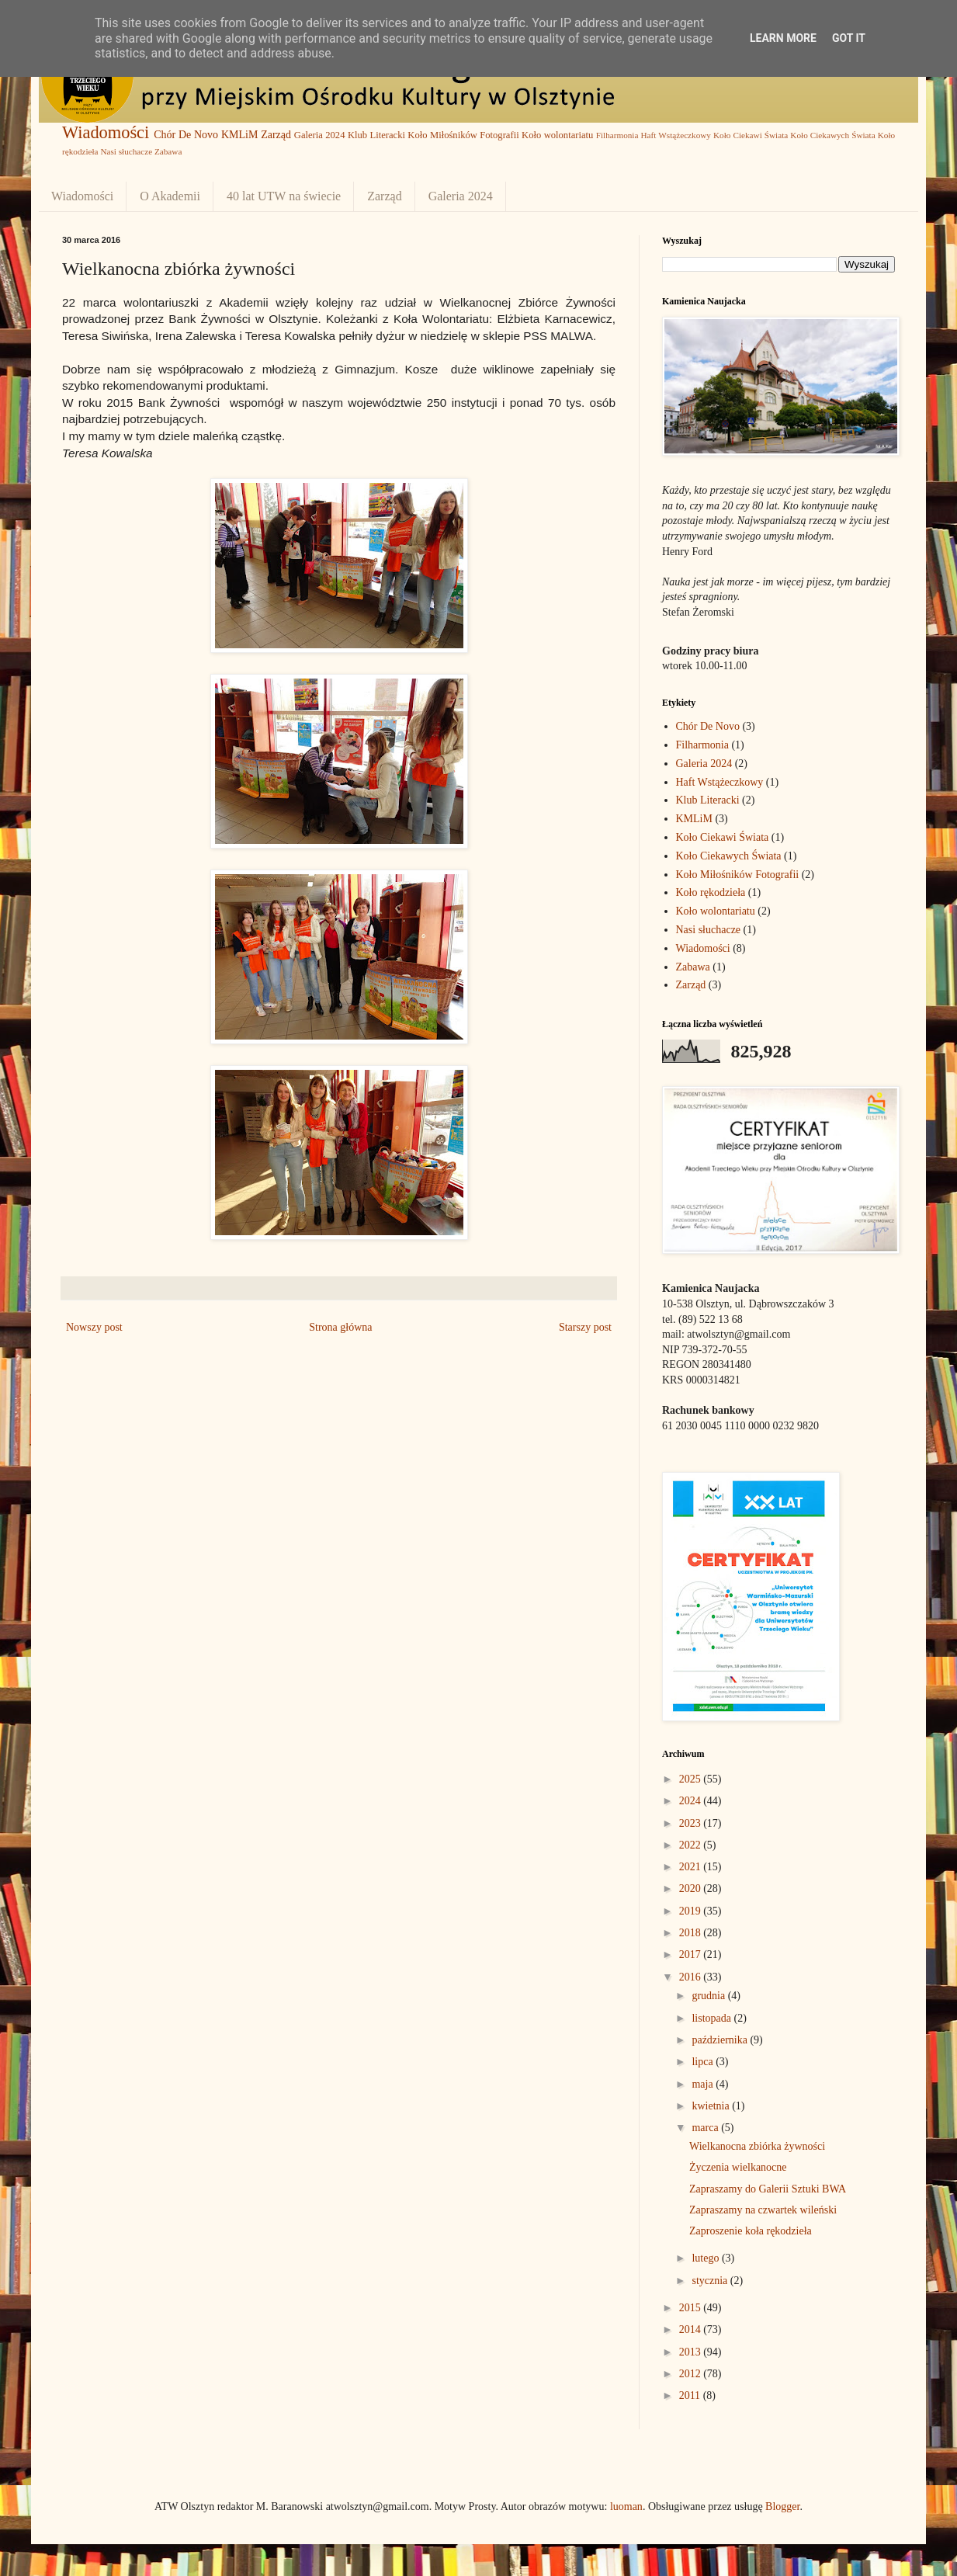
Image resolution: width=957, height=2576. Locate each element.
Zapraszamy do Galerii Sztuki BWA (767, 2189)
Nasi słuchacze (126, 151)
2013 (691, 2352)
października (721, 2040)
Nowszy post (94, 1327)
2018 (691, 1933)
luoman (626, 2506)
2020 (691, 1888)
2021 (691, 1867)
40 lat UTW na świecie (284, 196)
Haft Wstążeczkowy (676, 135)
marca (706, 2127)
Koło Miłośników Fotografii (462, 135)
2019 (691, 1911)
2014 (691, 2329)
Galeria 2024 (319, 135)
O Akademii (170, 196)
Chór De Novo (186, 135)
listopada (712, 2018)
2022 (691, 1845)
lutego (707, 2258)
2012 (691, 2374)
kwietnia (712, 2106)
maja (704, 2084)
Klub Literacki (376, 135)
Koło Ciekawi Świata (750, 135)
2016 (691, 1977)
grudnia (709, 1995)
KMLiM (239, 135)
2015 (691, 2308)
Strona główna (340, 1327)
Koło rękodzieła (711, 892)
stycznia (711, 2280)
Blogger (782, 2506)
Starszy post (585, 1327)
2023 (691, 1823)
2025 (691, 1779)
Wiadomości (105, 132)
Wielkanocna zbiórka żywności (757, 2146)
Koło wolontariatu (557, 135)
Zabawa (168, 151)
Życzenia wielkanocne (738, 2167)
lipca (704, 2061)
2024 (691, 1801)
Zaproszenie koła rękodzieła (750, 2231)
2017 (691, 1954)
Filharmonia (617, 135)
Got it (848, 38)
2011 (691, 2395)
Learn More (783, 38)
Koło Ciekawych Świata (832, 135)
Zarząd (276, 135)
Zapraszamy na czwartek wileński (763, 2210)
